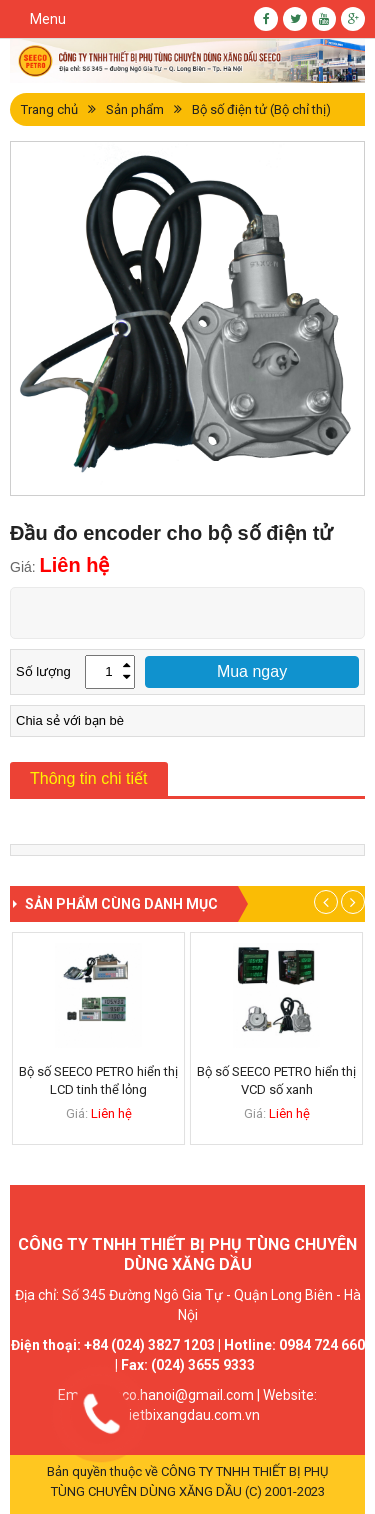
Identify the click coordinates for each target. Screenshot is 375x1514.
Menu (48, 19)
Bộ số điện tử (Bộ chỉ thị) (261, 109)
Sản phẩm (135, 109)
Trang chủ (49, 109)
